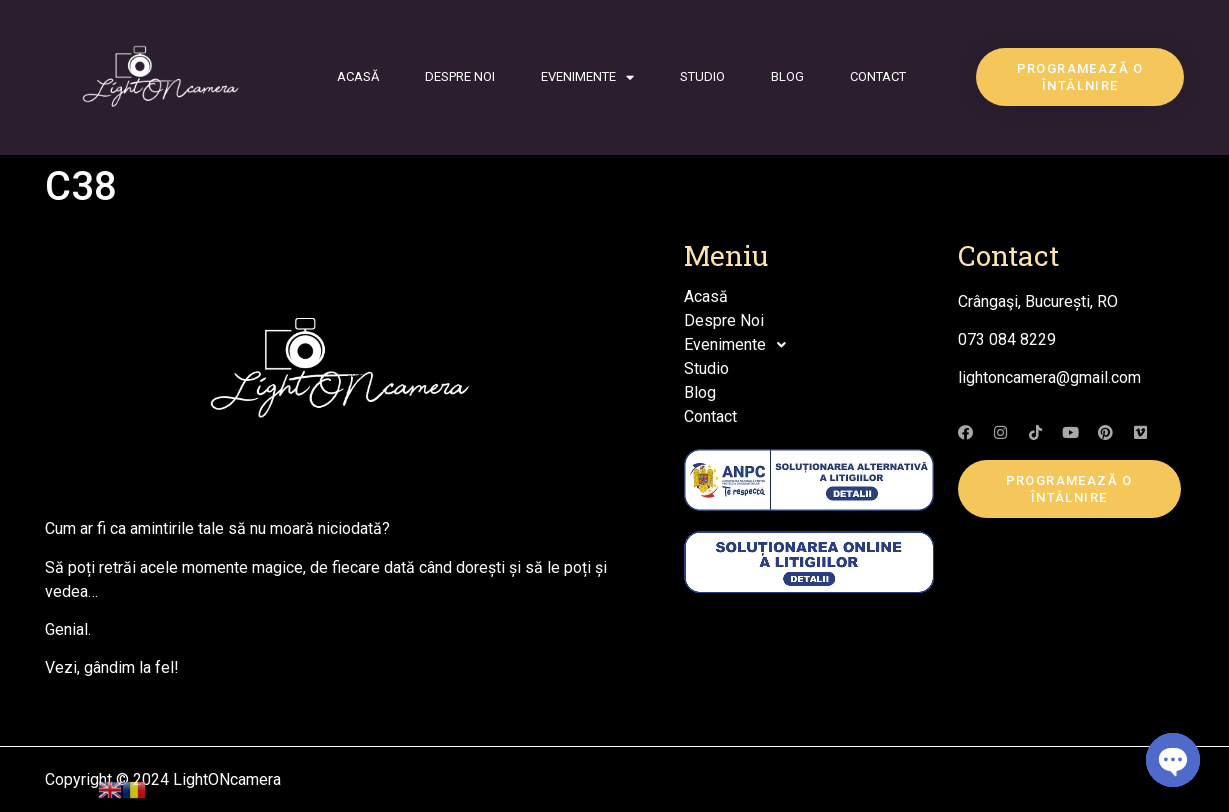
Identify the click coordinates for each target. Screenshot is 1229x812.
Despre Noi (460, 76)
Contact (878, 76)
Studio (702, 76)
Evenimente (587, 77)
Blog (787, 76)
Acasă (358, 76)
